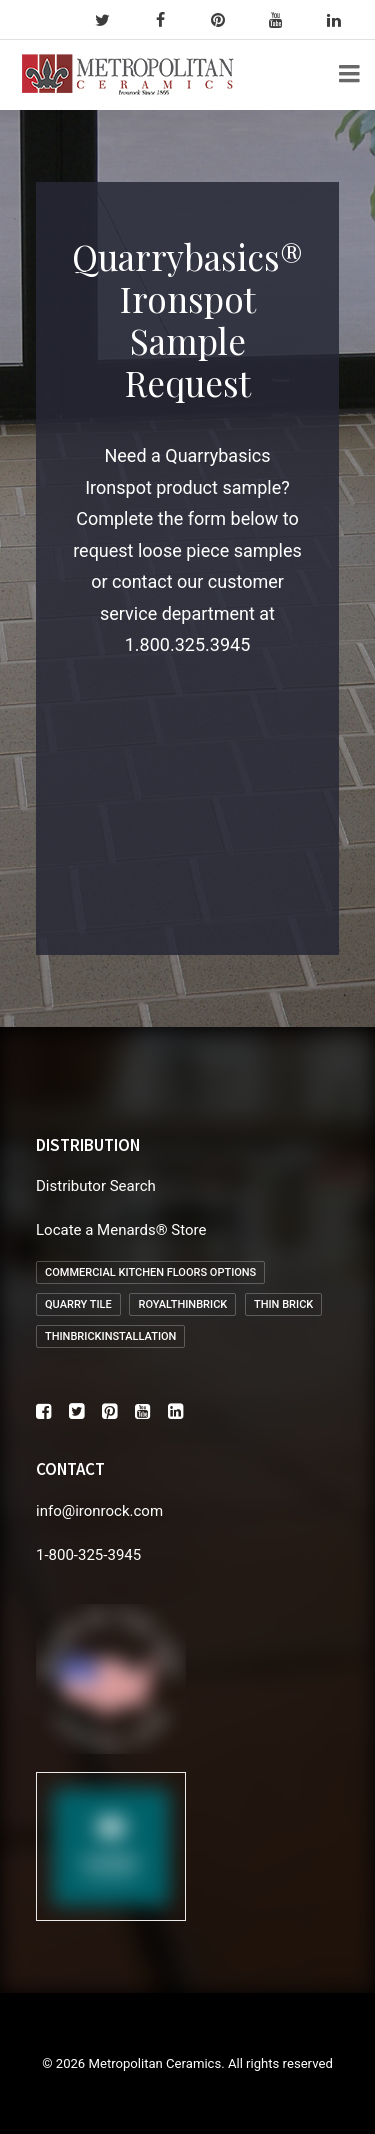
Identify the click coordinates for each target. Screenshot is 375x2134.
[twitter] (111, 20)
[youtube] (285, 20)
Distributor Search (96, 1186)
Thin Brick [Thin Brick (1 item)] (283, 1304)
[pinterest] (227, 20)
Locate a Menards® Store (121, 1230)
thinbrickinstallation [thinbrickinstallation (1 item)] (110, 1336)
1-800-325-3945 (88, 1555)
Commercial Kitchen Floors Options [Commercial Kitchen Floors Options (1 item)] (150, 1272)
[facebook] (169, 20)
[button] (43, 1414)
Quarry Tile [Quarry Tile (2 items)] (78, 1304)
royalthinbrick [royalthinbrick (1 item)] (182, 1304)
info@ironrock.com (99, 1511)
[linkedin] (343, 20)
